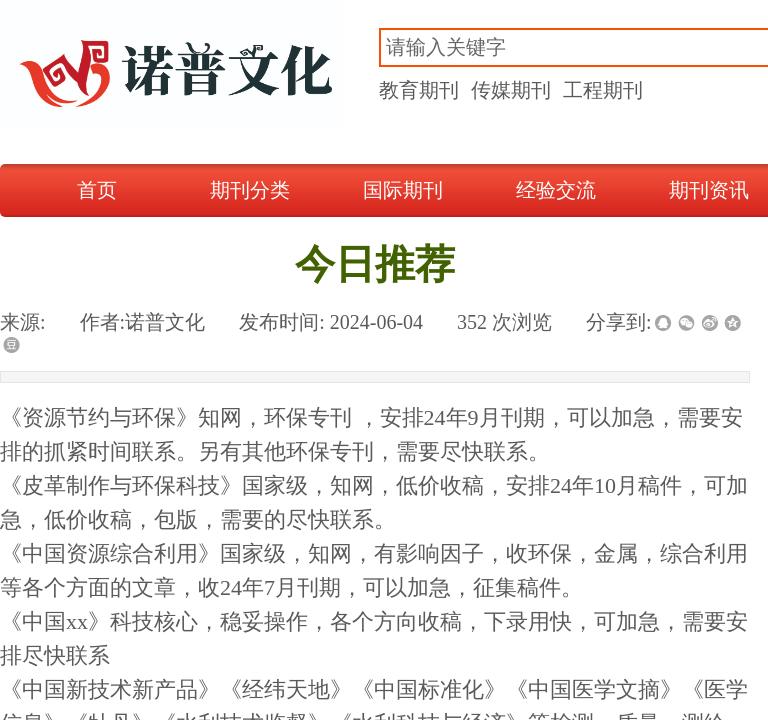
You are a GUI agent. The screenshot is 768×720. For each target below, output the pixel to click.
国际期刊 (403, 190)
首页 (97, 190)
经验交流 (556, 190)
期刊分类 (250, 190)
